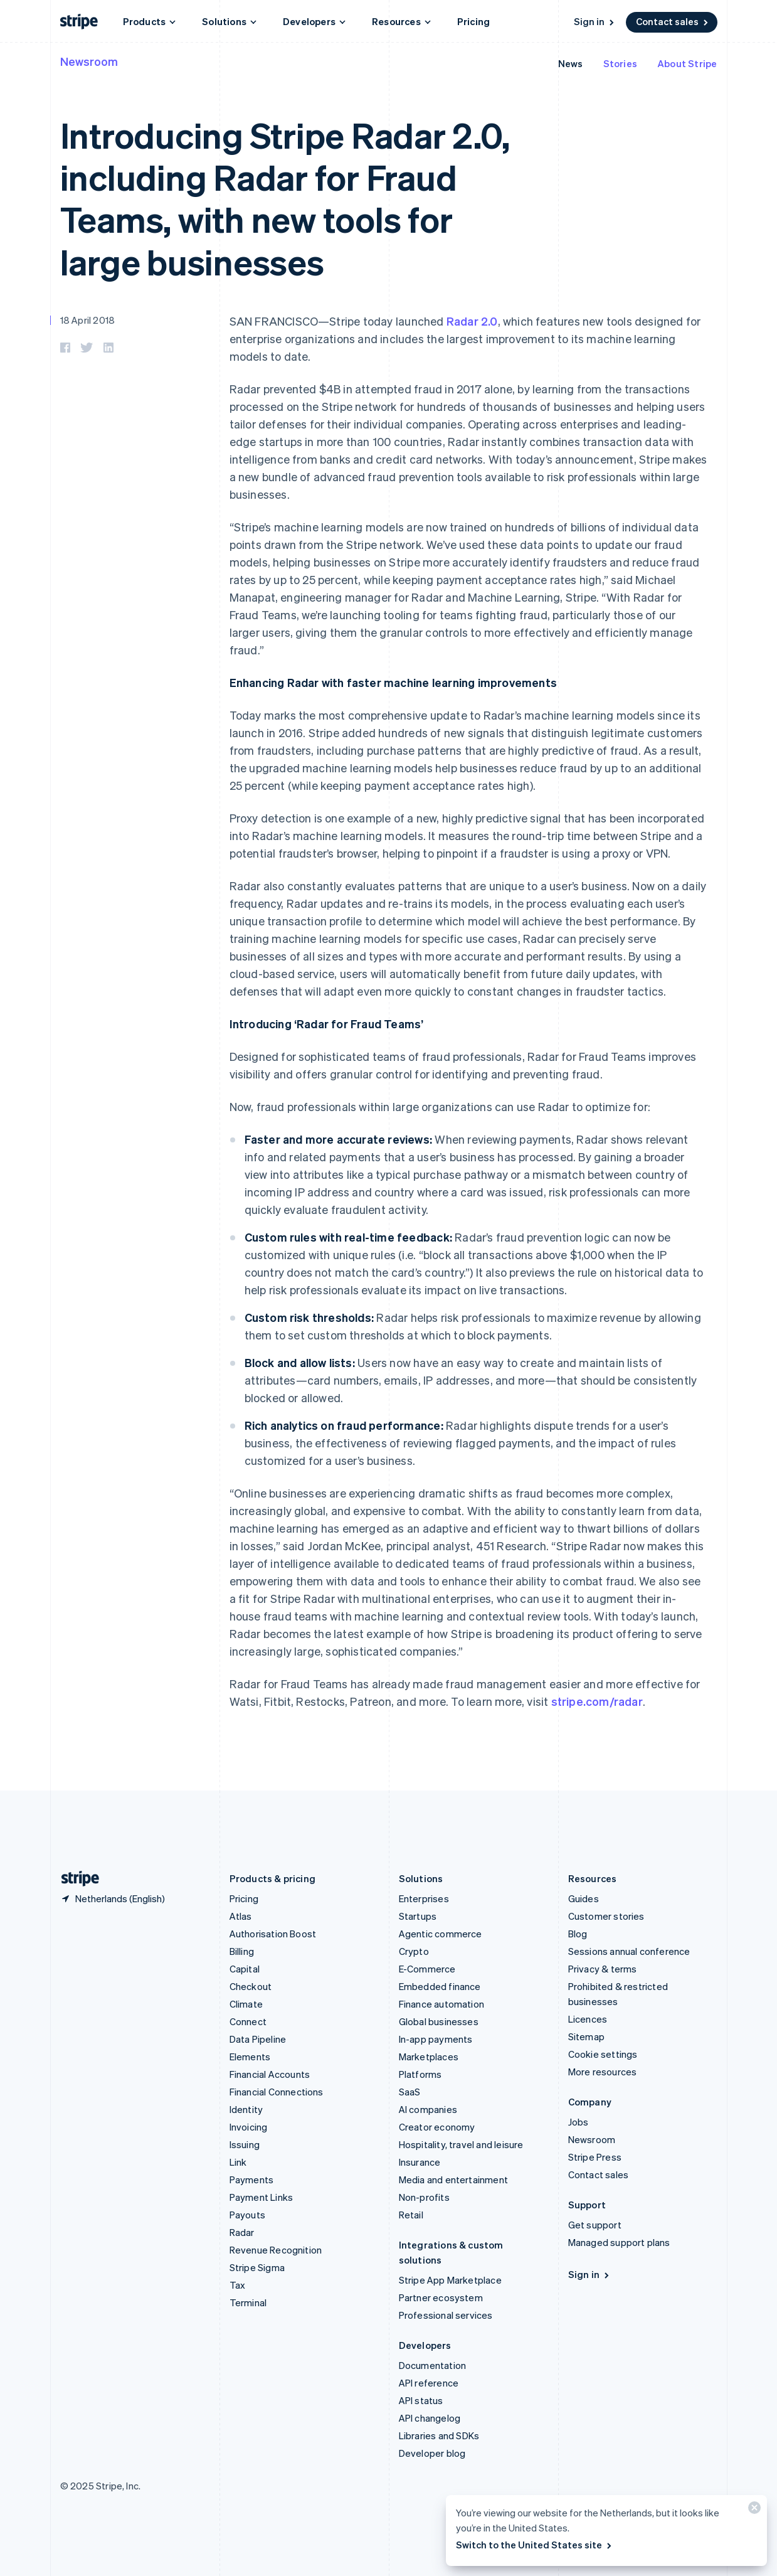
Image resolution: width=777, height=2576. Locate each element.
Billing (242, 1951)
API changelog (430, 2418)
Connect (248, 2021)
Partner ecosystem (441, 2297)
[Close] (752, 2510)
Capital (245, 1968)
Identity (246, 2109)
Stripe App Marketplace (450, 2280)
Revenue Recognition (276, 2249)
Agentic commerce (440, 1933)
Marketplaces (428, 2056)
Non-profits (424, 2197)
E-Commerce (427, 1968)
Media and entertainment (454, 2179)
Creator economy (437, 2127)
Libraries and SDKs (439, 2435)
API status (421, 2400)
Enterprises (424, 1898)
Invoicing (249, 2127)
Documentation (433, 2365)
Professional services (446, 2315)
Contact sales (673, 21)
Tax (238, 2285)
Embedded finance (440, 1986)
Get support (594, 2224)
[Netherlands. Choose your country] (112, 1898)
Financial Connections (277, 2091)
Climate (246, 2004)
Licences (588, 2019)
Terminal (248, 2302)
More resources (602, 2071)
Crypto (414, 1951)
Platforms (420, 2074)
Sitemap (586, 2036)
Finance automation (442, 2004)
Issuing (245, 2144)
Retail (411, 2214)
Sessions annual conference (629, 1951)
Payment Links (261, 2197)
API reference (429, 2382)
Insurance (420, 2162)
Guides (583, 1898)
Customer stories (606, 1916)
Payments (252, 2179)
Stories (620, 63)
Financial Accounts (270, 2074)
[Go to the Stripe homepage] (75, 1879)
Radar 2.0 (472, 321)
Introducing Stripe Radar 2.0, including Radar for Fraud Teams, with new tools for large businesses (285, 198)
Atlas (241, 1916)
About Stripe (687, 63)
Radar (242, 2232)
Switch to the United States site (534, 2544)
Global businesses (438, 2021)
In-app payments (436, 2039)
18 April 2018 (87, 320)
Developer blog (432, 2453)
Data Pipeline (258, 2039)
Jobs (578, 2122)
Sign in (595, 21)
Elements (250, 2056)
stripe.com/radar (597, 1701)
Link (238, 2162)
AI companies (428, 2109)
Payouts (247, 2214)
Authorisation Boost (273, 1933)
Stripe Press (594, 2157)
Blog (578, 1933)
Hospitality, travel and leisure (461, 2144)
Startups (418, 1916)
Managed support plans (619, 2242)
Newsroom (89, 61)
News (570, 63)
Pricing (473, 21)
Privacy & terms (602, 1968)
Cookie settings (603, 2054)
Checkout (251, 1986)
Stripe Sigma (257, 2267)
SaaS (410, 2091)
